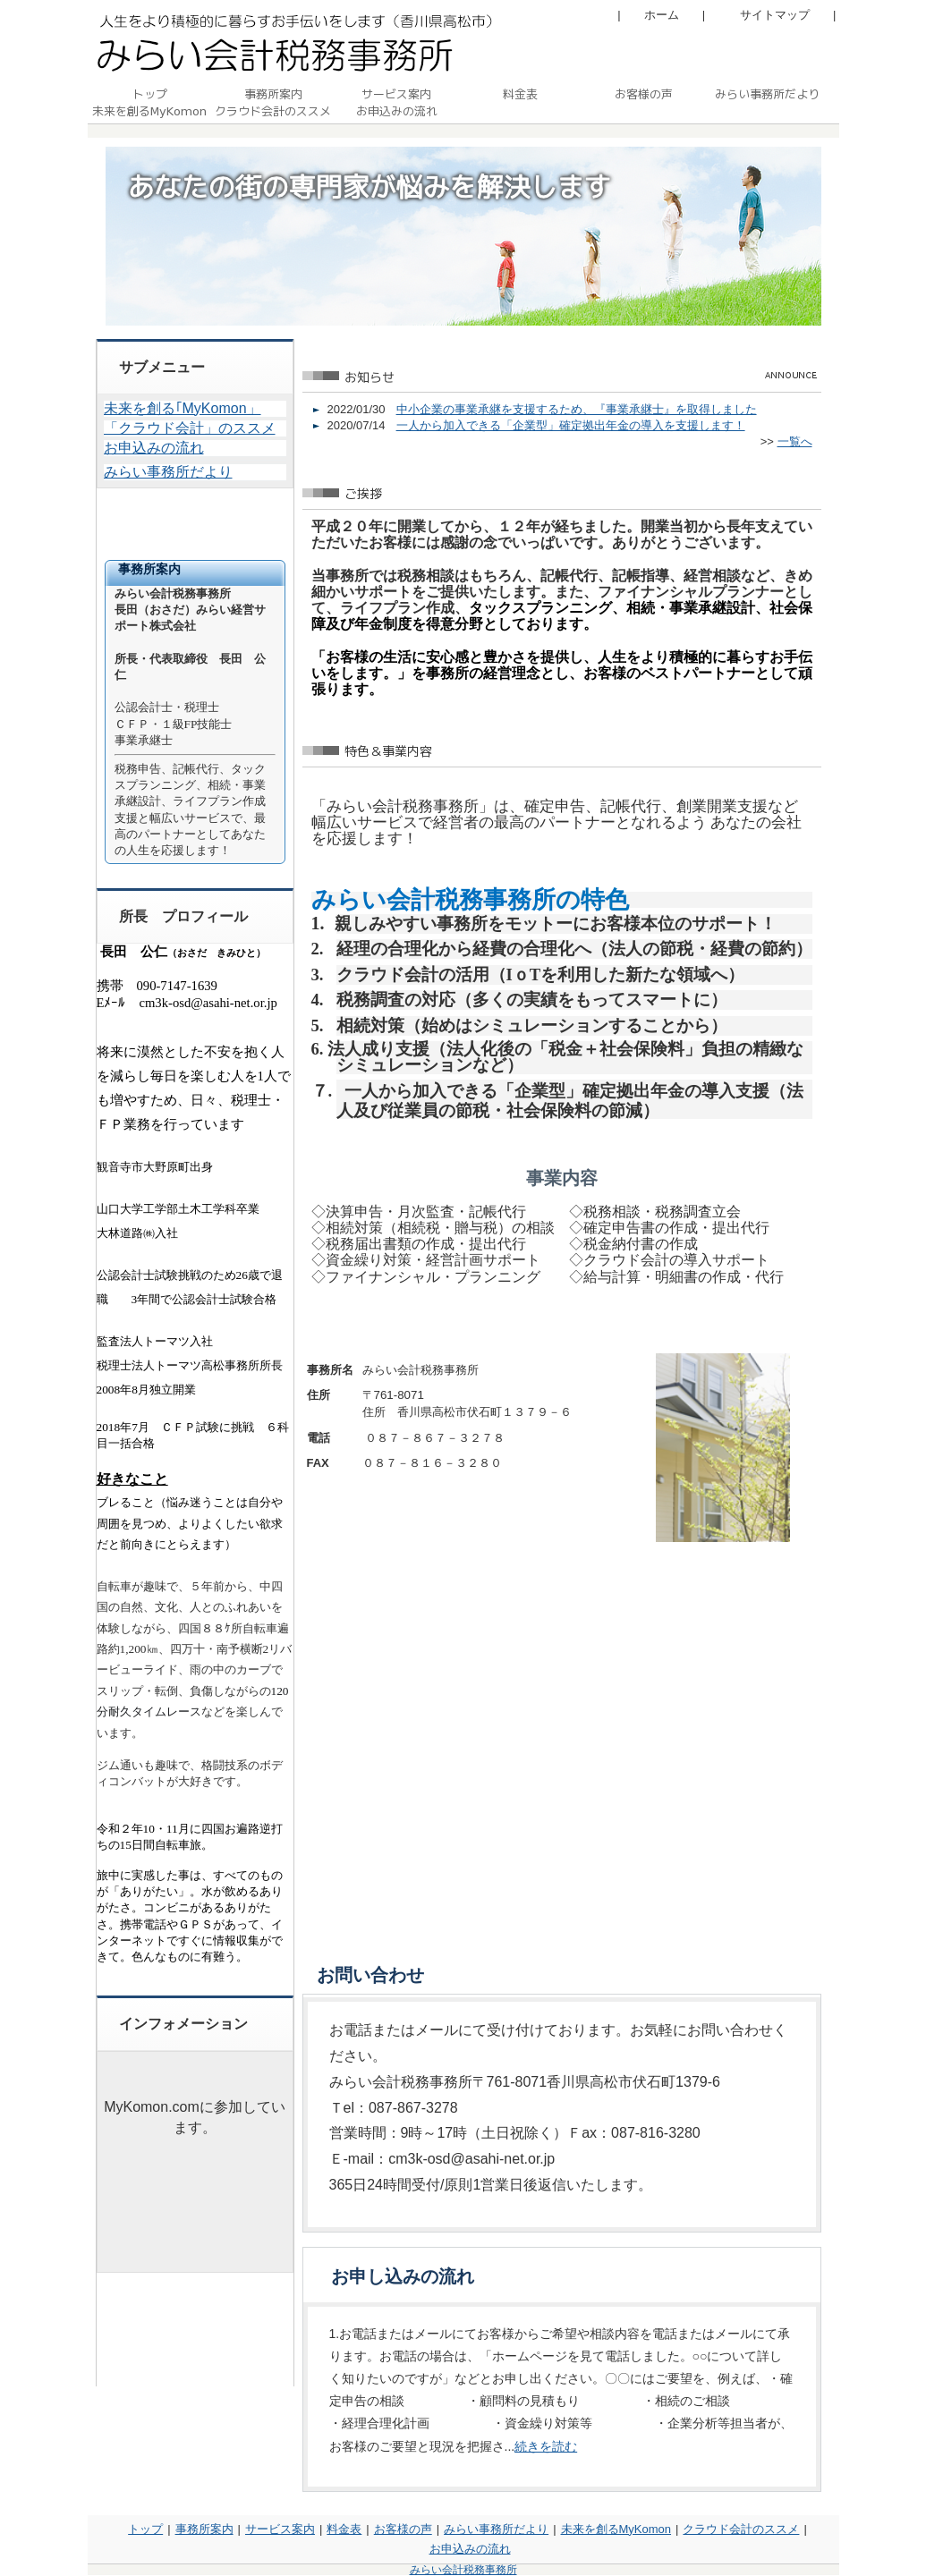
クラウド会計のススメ (741, 2529)
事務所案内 (204, 2529)
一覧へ (794, 441)
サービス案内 (280, 2529)
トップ (145, 2529)
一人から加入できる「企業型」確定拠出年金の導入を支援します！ (570, 425)
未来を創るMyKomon (616, 2529)
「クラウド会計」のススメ (190, 428)
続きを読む (545, 2446)
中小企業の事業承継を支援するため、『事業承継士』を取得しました (576, 409)
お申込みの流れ (154, 447)
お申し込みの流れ (402, 2276)
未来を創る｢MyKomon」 (182, 408)
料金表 (344, 2529)
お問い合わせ (370, 1975)
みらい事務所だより (168, 471)
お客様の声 (403, 2529)
